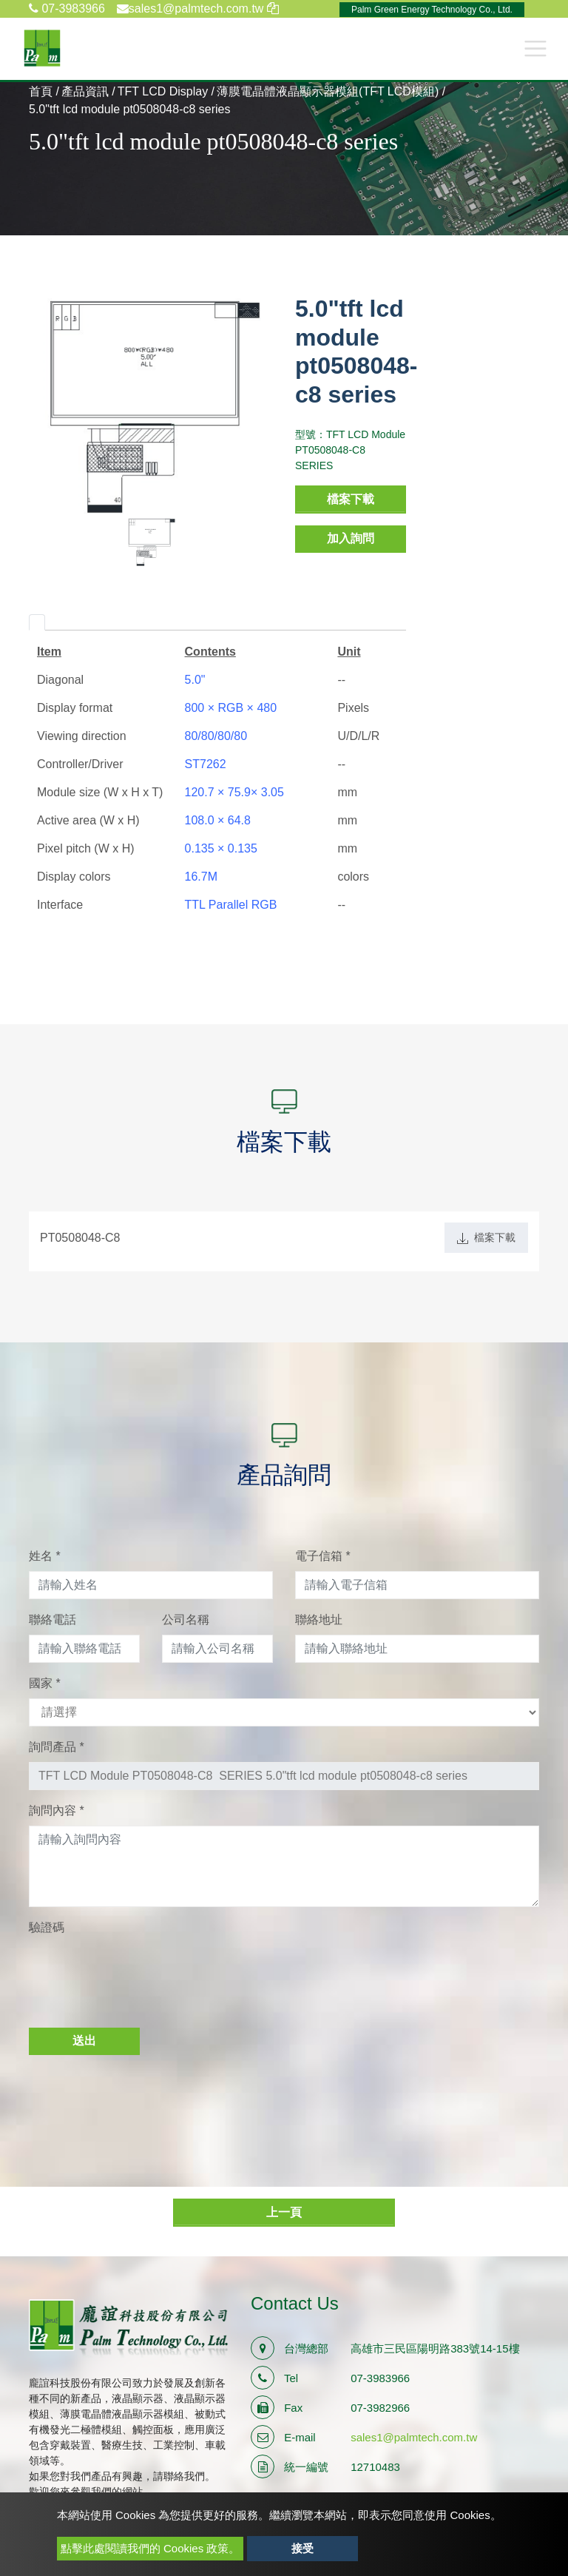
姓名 (45, 1556)
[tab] (37, 622)
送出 (84, 2040)
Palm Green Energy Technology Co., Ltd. (432, 9)
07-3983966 (67, 8)
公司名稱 (185, 1619)
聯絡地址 (318, 1619)
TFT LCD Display (163, 91)
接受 (302, 2548)
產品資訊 (85, 91)
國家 (45, 1683)
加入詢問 (350, 538)
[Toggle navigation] (535, 48)
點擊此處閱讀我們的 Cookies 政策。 (150, 2548)
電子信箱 (323, 1556)
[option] (151, 406)
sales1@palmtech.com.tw (414, 2437)
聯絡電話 (52, 1619)
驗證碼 (46, 1927)
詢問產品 (56, 1747)
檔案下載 (350, 499)
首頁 (41, 91)
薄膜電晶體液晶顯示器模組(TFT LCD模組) (328, 91)
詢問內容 (56, 1810)
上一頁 (284, 2212)
